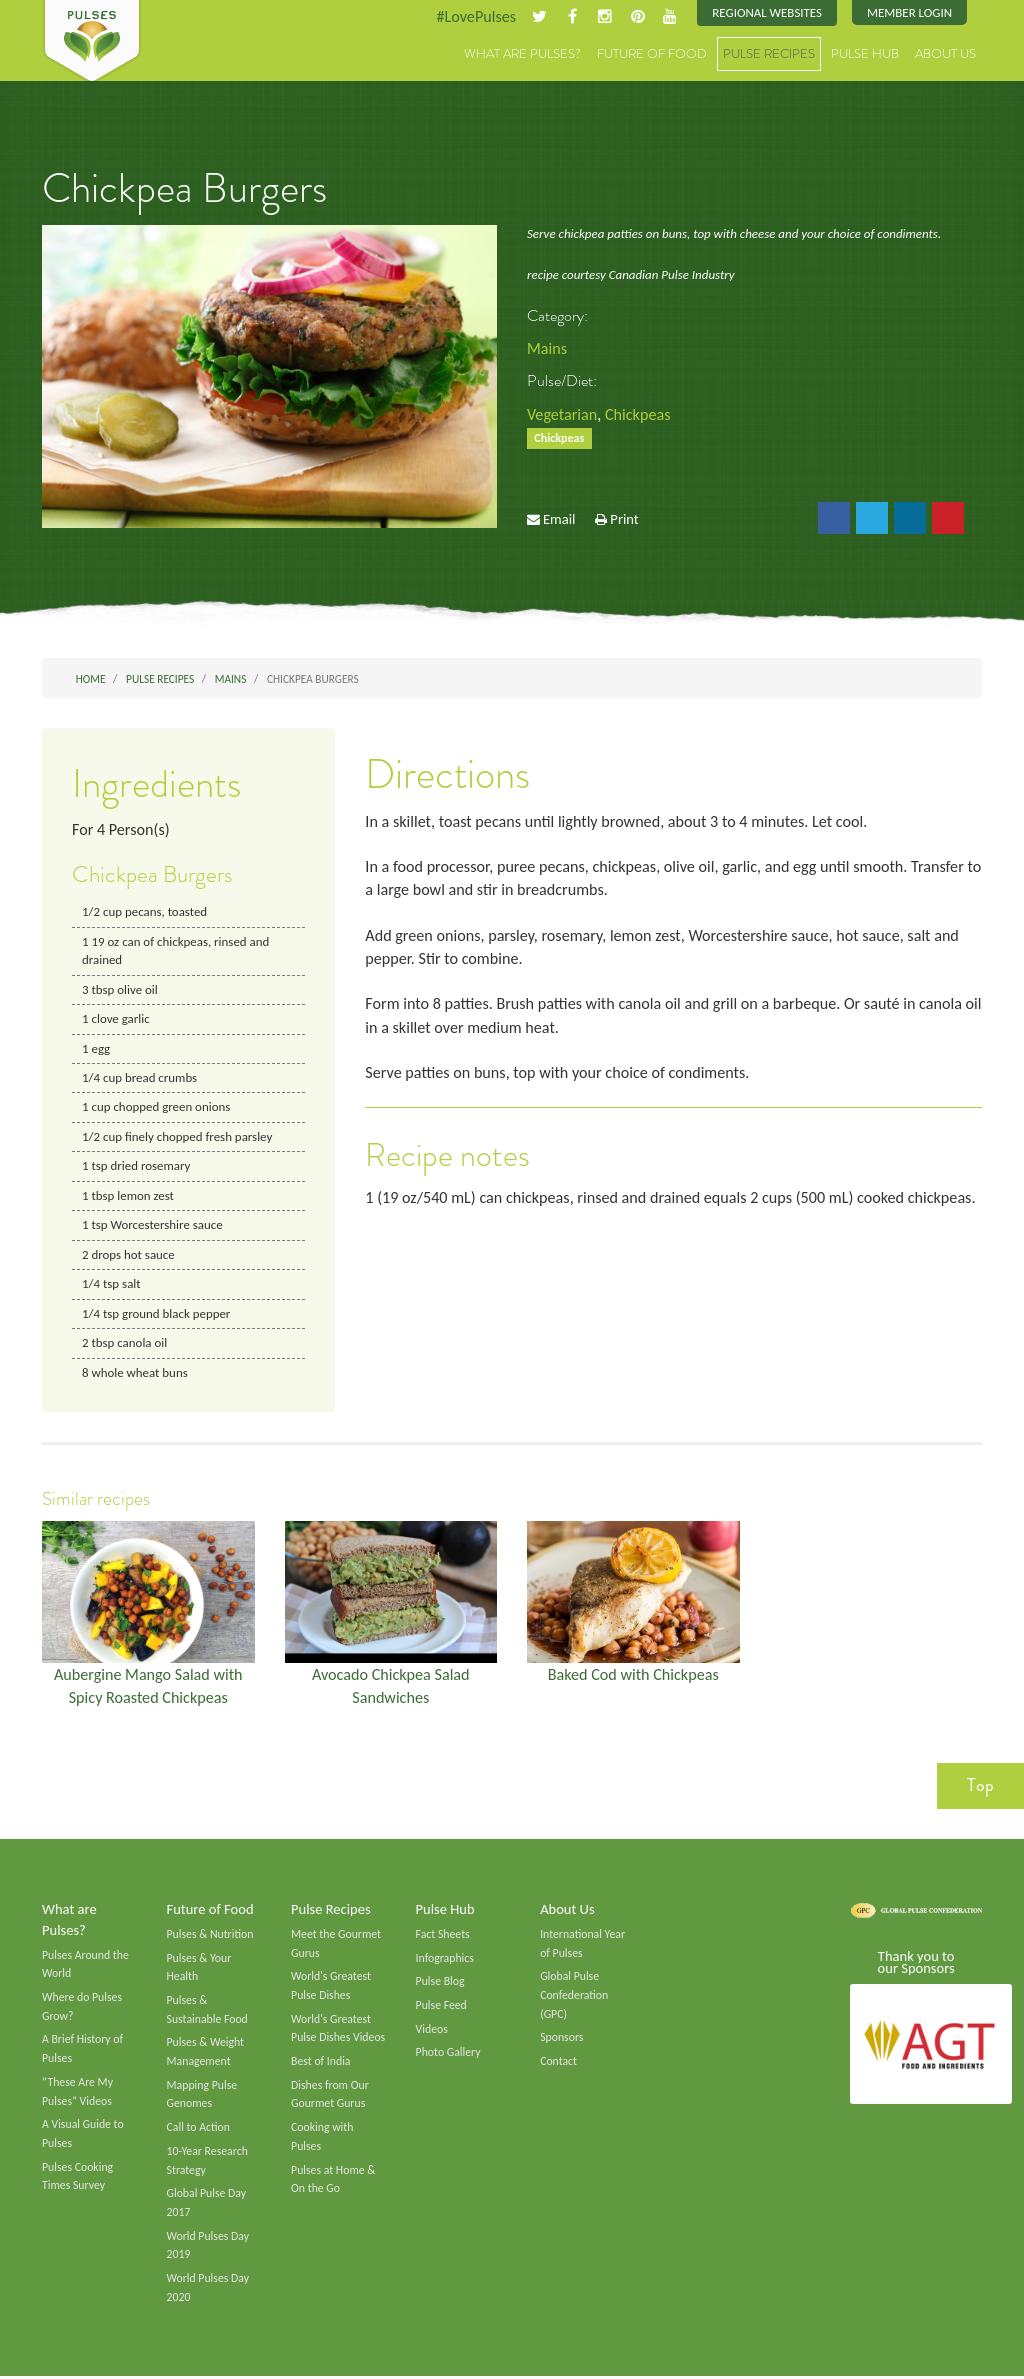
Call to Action (199, 2129)
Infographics (445, 1959)
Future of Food (652, 54)
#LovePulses (475, 16)
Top (980, 1787)
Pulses (92, 42)
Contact (558, 2063)
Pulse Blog (440, 1983)
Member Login (909, 12)
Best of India (321, 2063)
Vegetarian (562, 414)
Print (624, 520)
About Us (945, 54)
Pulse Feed (441, 2007)
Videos (432, 2030)
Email (559, 520)
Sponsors (561, 2039)
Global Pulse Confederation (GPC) (574, 1996)
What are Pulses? (522, 54)
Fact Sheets (443, 1935)
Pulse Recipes (769, 54)
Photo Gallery (448, 2054)
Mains (547, 348)
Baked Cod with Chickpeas (633, 1675)
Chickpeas (638, 414)
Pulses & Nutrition (210, 1935)
